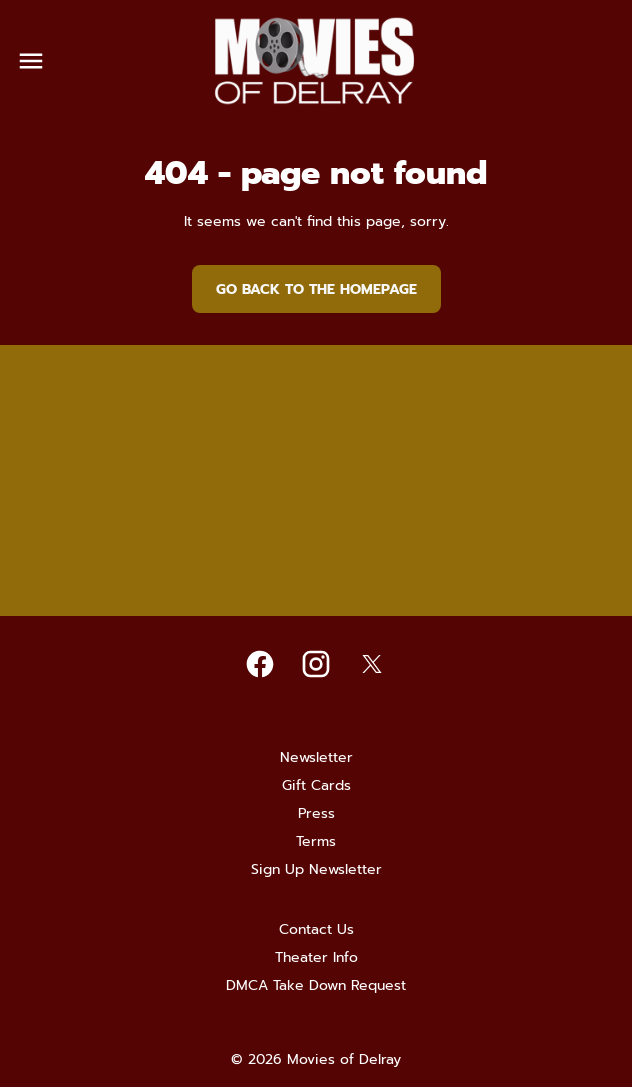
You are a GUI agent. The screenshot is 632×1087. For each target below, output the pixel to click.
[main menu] (31, 61)
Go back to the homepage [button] (316, 289)
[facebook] (260, 664)
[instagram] (316, 664)
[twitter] (372, 664)
